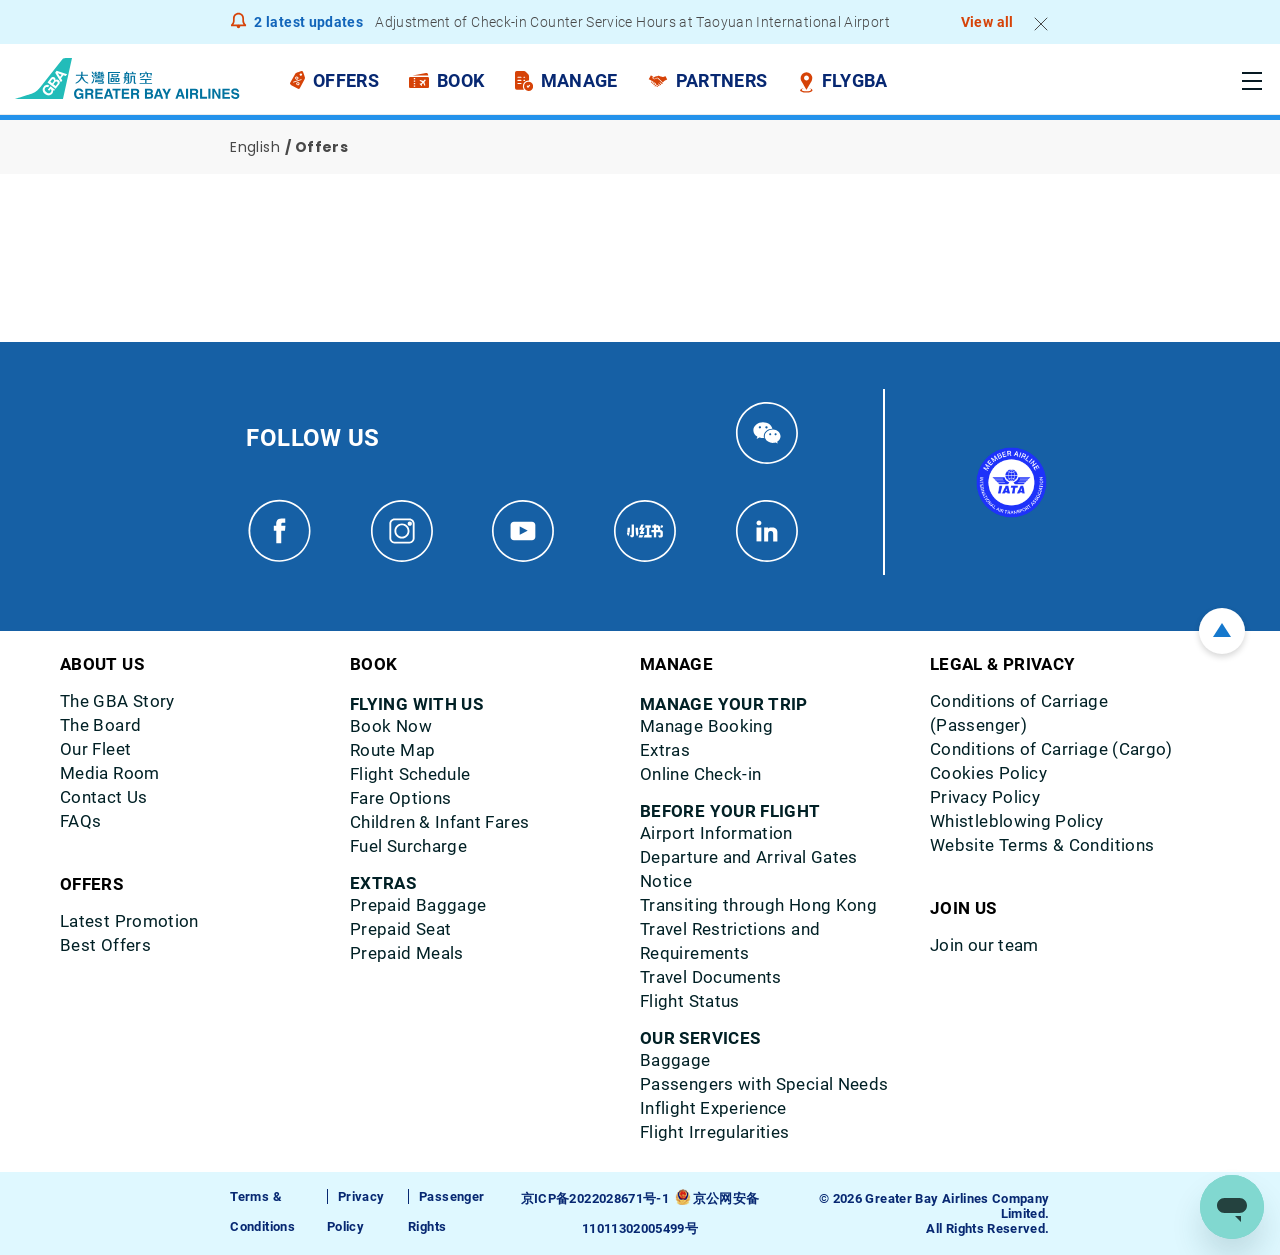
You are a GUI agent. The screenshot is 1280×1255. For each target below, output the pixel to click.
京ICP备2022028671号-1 (595, 1198)
